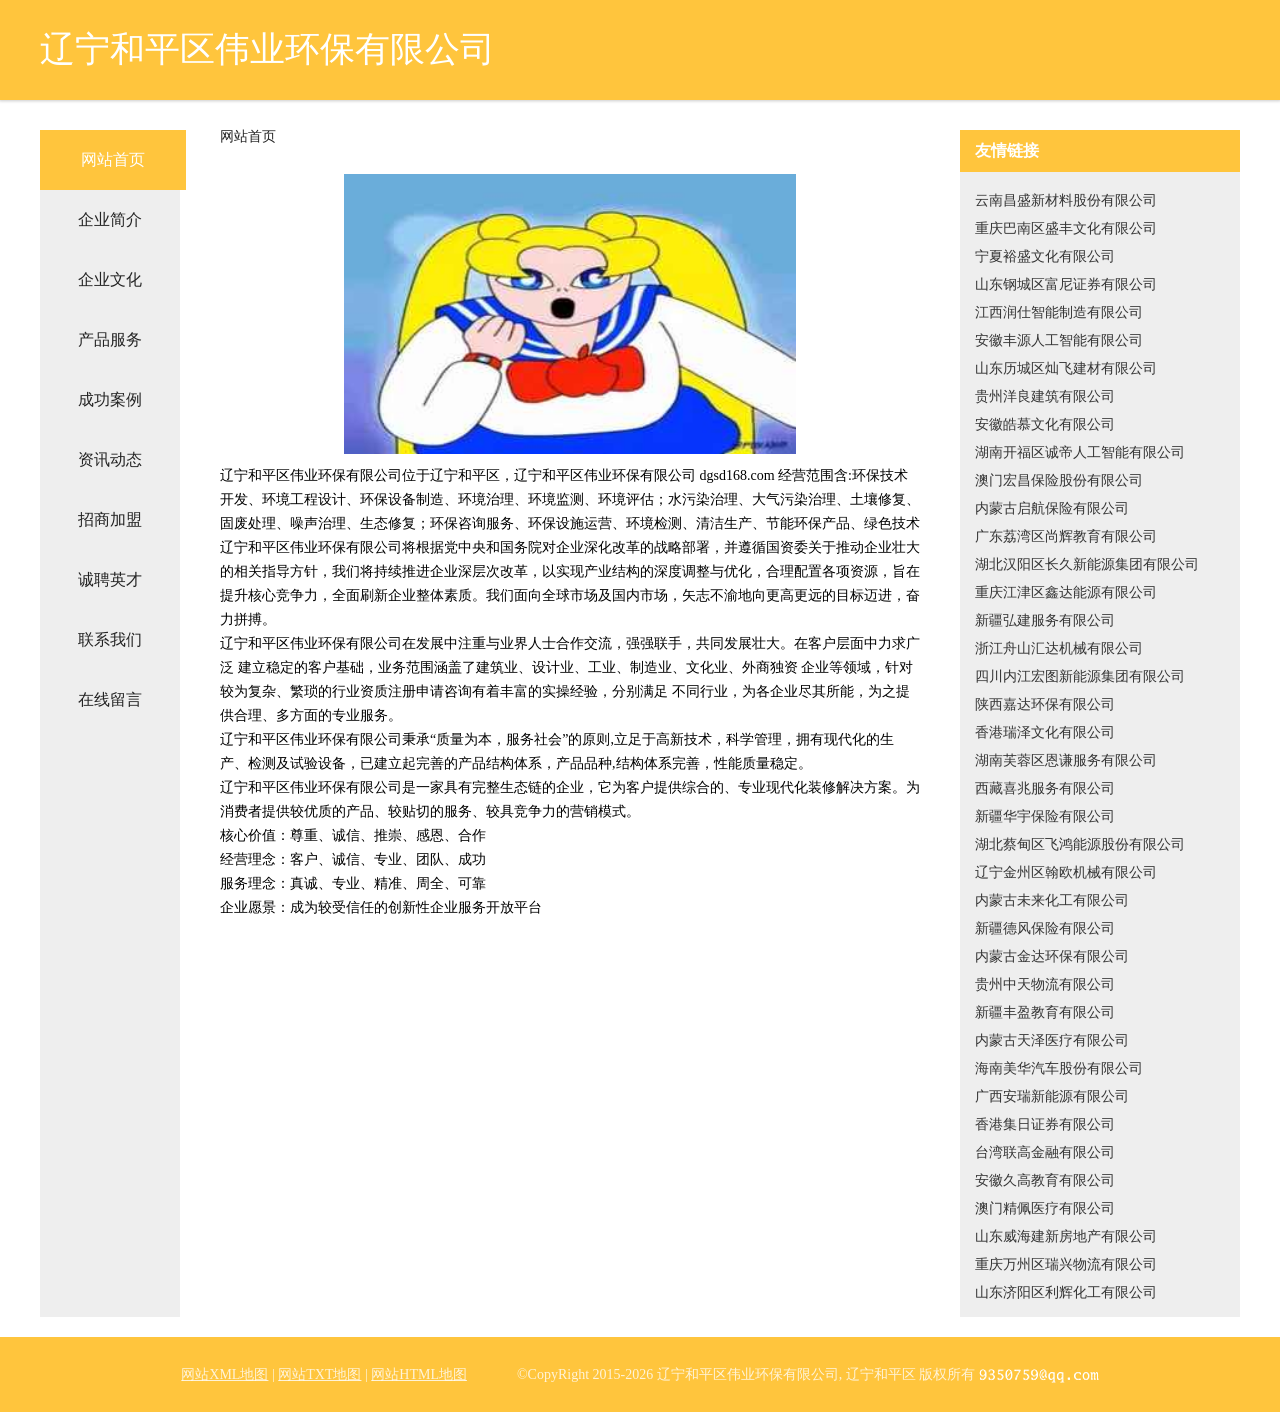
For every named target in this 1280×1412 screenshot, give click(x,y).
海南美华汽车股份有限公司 (1059, 1068)
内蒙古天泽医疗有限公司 (1052, 1040)
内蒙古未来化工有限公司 (1052, 900)
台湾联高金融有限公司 (1045, 1152)
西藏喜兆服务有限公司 (1045, 788)
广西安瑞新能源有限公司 (1052, 1096)
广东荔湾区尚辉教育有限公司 (1066, 536)
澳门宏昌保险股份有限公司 (1059, 480)
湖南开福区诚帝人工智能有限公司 (1080, 452)
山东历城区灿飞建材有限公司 (1066, 368)
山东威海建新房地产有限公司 (1066, 1236)
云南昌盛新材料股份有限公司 (1066, 200)
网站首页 (113, 159)
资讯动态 (110, 459)
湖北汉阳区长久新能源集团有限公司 (1087, 564)
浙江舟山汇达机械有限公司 (1059, 648)
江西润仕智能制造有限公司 (1059, 312)
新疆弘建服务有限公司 (1045, 620)
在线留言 (110, 699)
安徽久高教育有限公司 (1045, 1180)
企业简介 (110, 219)
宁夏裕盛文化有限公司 (1045, 256)
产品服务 (110, 339)
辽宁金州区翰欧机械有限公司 (1066, 872)
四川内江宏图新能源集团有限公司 (1080, 676)
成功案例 (110, 399)
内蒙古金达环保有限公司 (1052, 956)
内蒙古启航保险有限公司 (1052, 508)
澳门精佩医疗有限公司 (1045, 1208)
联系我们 (110, 639)
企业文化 (110, 279)
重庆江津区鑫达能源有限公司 (1066, 592)
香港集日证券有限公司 (1045, 1124)
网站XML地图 (224, 1374)
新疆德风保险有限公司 (1045, 928)
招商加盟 (110, 519)
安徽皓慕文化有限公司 (1045, 424)
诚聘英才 (110, 579)
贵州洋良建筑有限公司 (1045, 396)
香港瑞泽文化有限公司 (1045, 732)
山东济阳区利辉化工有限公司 (1066, 1292)
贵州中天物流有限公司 (1045, 984)
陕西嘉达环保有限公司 (1045, 704)
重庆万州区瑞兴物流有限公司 (1066, 1264)
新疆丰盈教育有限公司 (1045, 1012)
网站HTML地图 (419, 1374)
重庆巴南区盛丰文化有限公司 (1066, 228)
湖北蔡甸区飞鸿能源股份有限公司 (1080, 844)
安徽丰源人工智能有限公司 (1059, 340)
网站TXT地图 (319, 1374)
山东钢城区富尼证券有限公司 (1066, 284)
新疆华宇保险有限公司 (1045, 816)
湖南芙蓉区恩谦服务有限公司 (1066, 760)
